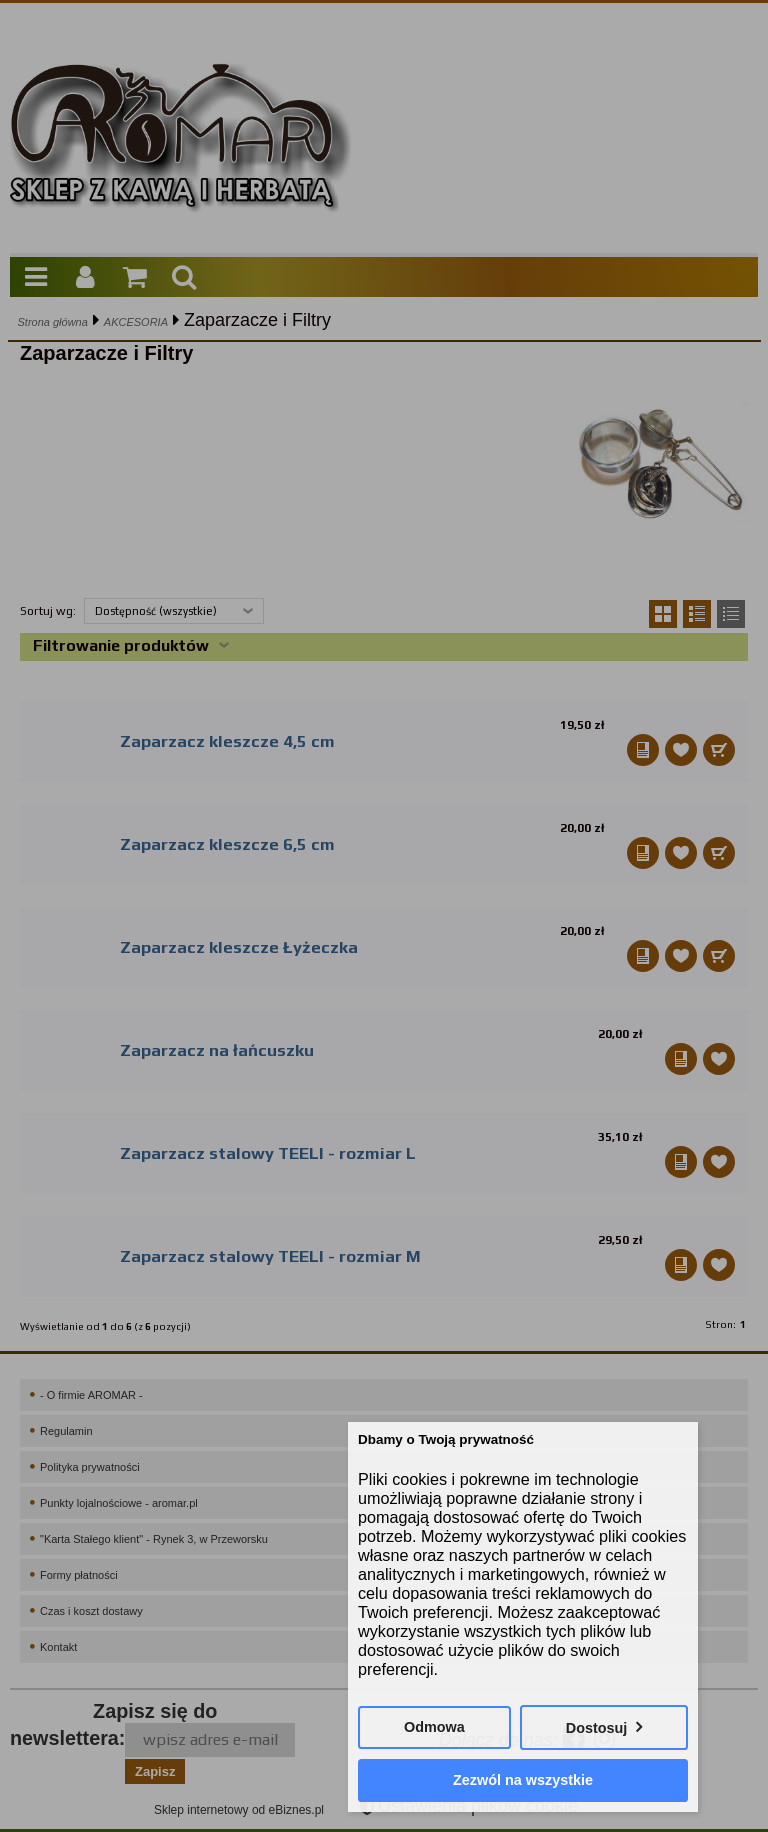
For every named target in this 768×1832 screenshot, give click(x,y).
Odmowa (434, 1727)
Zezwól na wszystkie (523, 1780)
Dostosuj (597, 1728)
